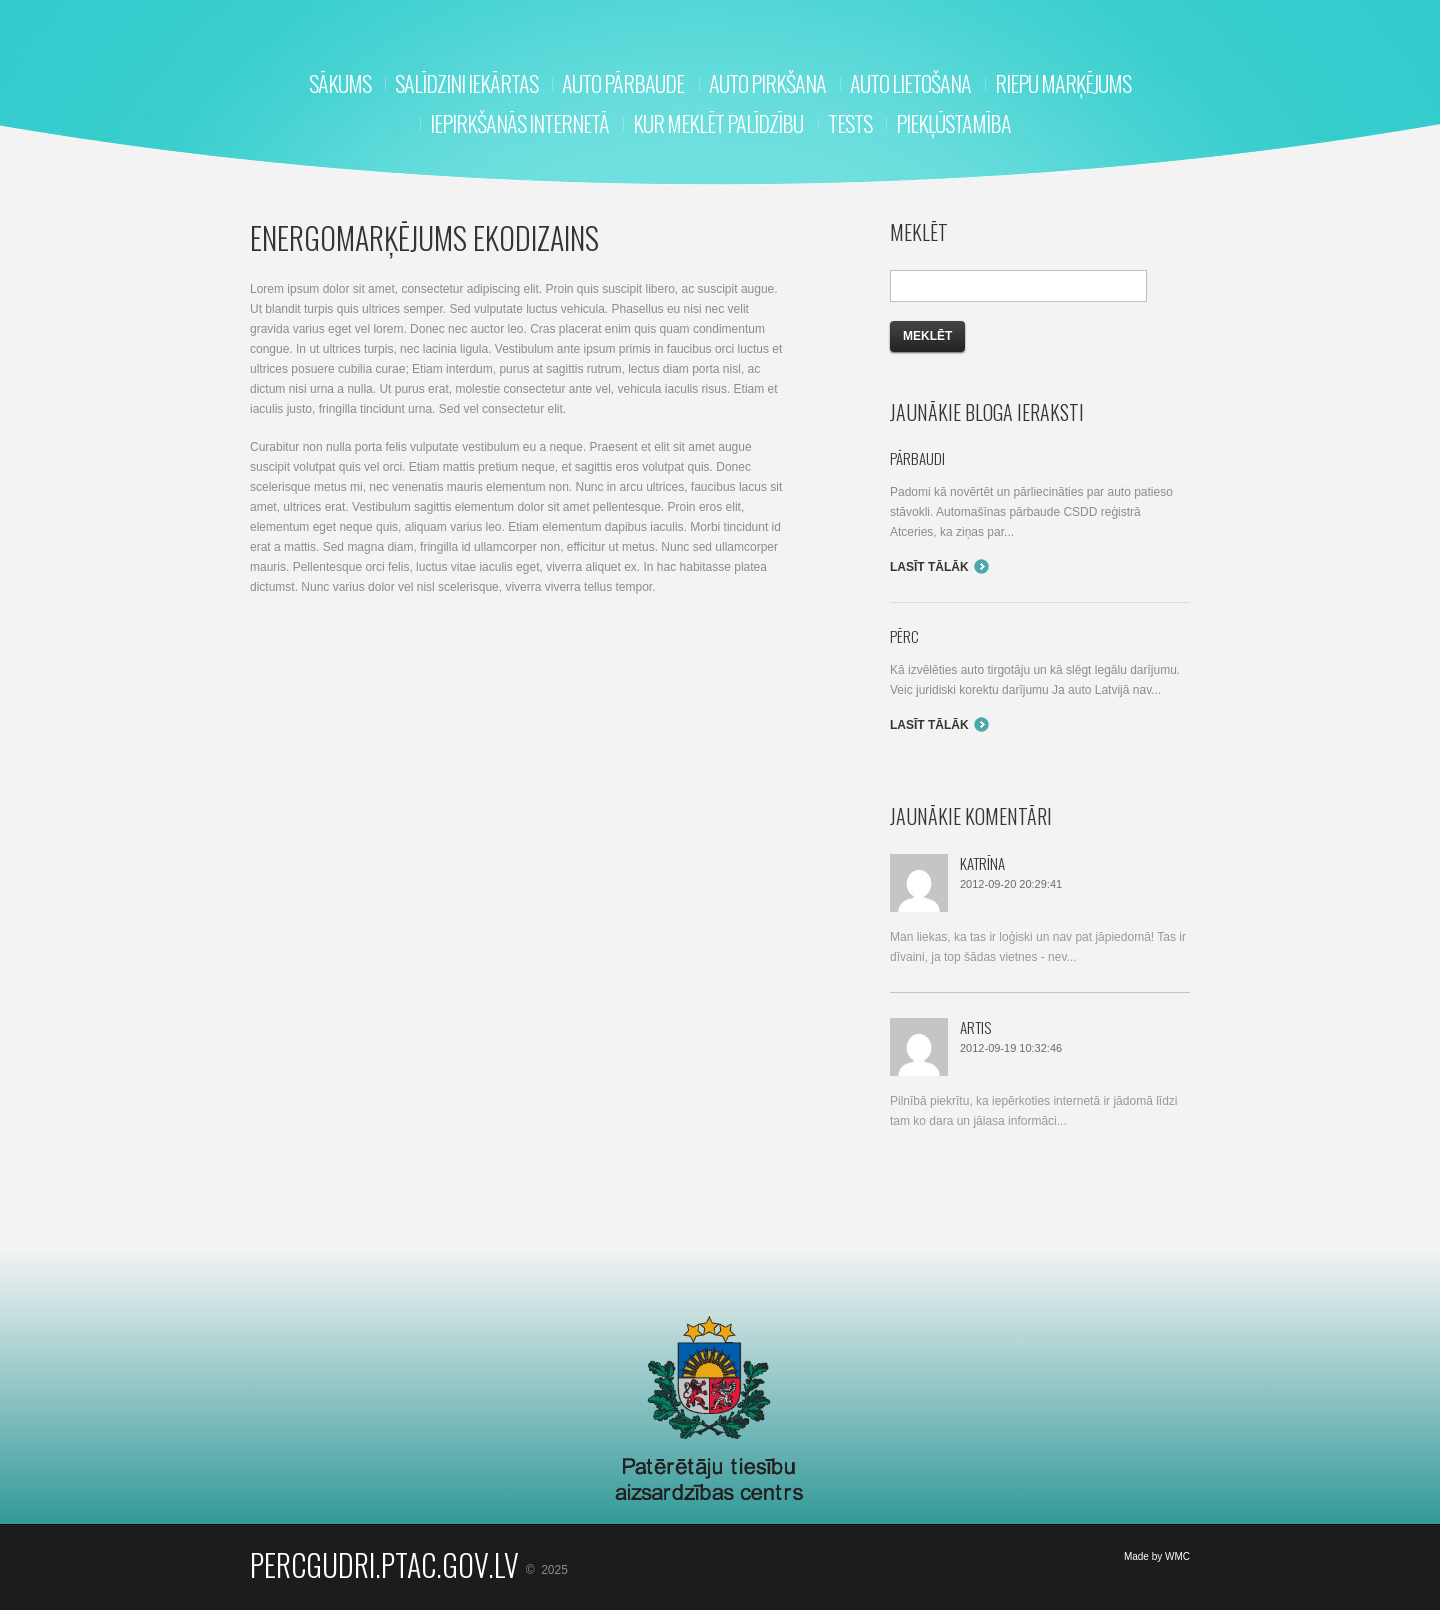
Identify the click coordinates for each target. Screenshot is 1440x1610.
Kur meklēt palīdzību (718, 123)
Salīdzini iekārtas (466, 83)
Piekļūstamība (953, 123)
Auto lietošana (910, 83)
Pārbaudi (917, 458)
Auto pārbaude (623, 83)
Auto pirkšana (767, 83)
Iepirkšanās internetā (519, 123)
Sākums (340, 83)
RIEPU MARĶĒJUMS (1063, 83)
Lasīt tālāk (929, 567)
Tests (850, 123)
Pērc (904, 636)
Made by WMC (1157, 1556)
